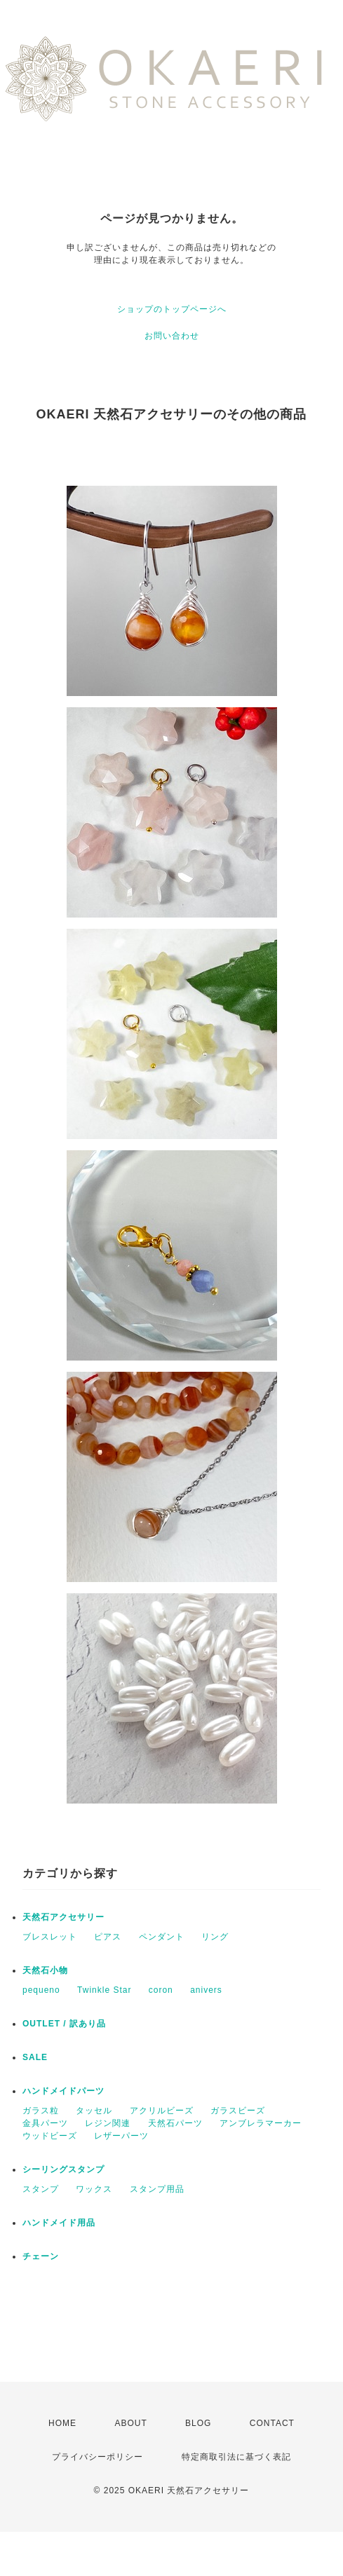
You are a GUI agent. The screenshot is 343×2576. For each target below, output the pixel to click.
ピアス (107, 1937)
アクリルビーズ (162, 2110)
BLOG (198, 2423)
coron (161, 1990)
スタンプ (40, 2189)
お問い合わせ (171, 336)
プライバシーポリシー (97, 2457)
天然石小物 (45, 1970)
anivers (206, 1990)
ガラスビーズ (237, 2110)
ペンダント (161, 1937)
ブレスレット (49, 1937)
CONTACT (272, 2423)
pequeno (41, 1990)
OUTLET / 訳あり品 (64, 2024)
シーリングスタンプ (63, 2169)
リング (215, 1937)
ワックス (94, 2189)
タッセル (94, 2110)
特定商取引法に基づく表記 (236, 2457)
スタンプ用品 (157, 2189)
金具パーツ (45, 2123)
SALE (35, 2057)
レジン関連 (107, 2123)
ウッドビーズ (49, 2136)
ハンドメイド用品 (58, 2223)
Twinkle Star (104, 1990)
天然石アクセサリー (63, 1917)
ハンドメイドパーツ (63, 2091)
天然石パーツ (175, 2123)
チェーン (40, 2256)
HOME (62, 2423)
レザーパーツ (121, 2136)
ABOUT (130, 2423)
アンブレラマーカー (261, 2123)
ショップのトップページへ (172, 309)
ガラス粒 (40, 2110)
